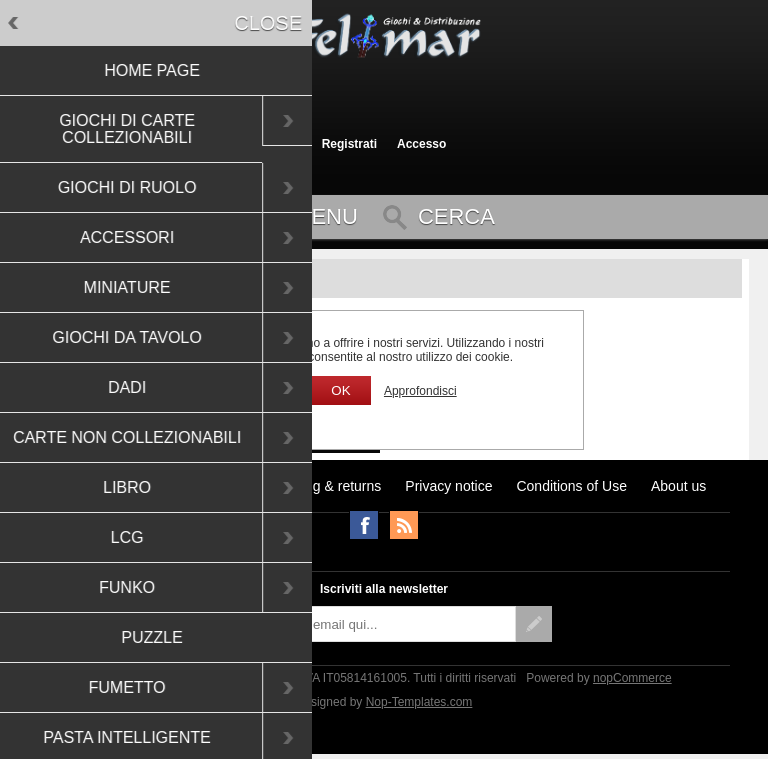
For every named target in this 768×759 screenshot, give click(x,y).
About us (678, 486)
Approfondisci (420, 391)
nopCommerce (632, 678)
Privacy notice (448, 486)
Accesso (421, 144)
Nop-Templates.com (419, 702)
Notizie (220, 486)
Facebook (364, 525)
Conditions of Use (571, 486)
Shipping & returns (323, 486)
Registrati (349, 144)
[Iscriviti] (366, 624)
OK (340, 390)
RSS (404, 525)
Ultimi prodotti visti (119, 486)
